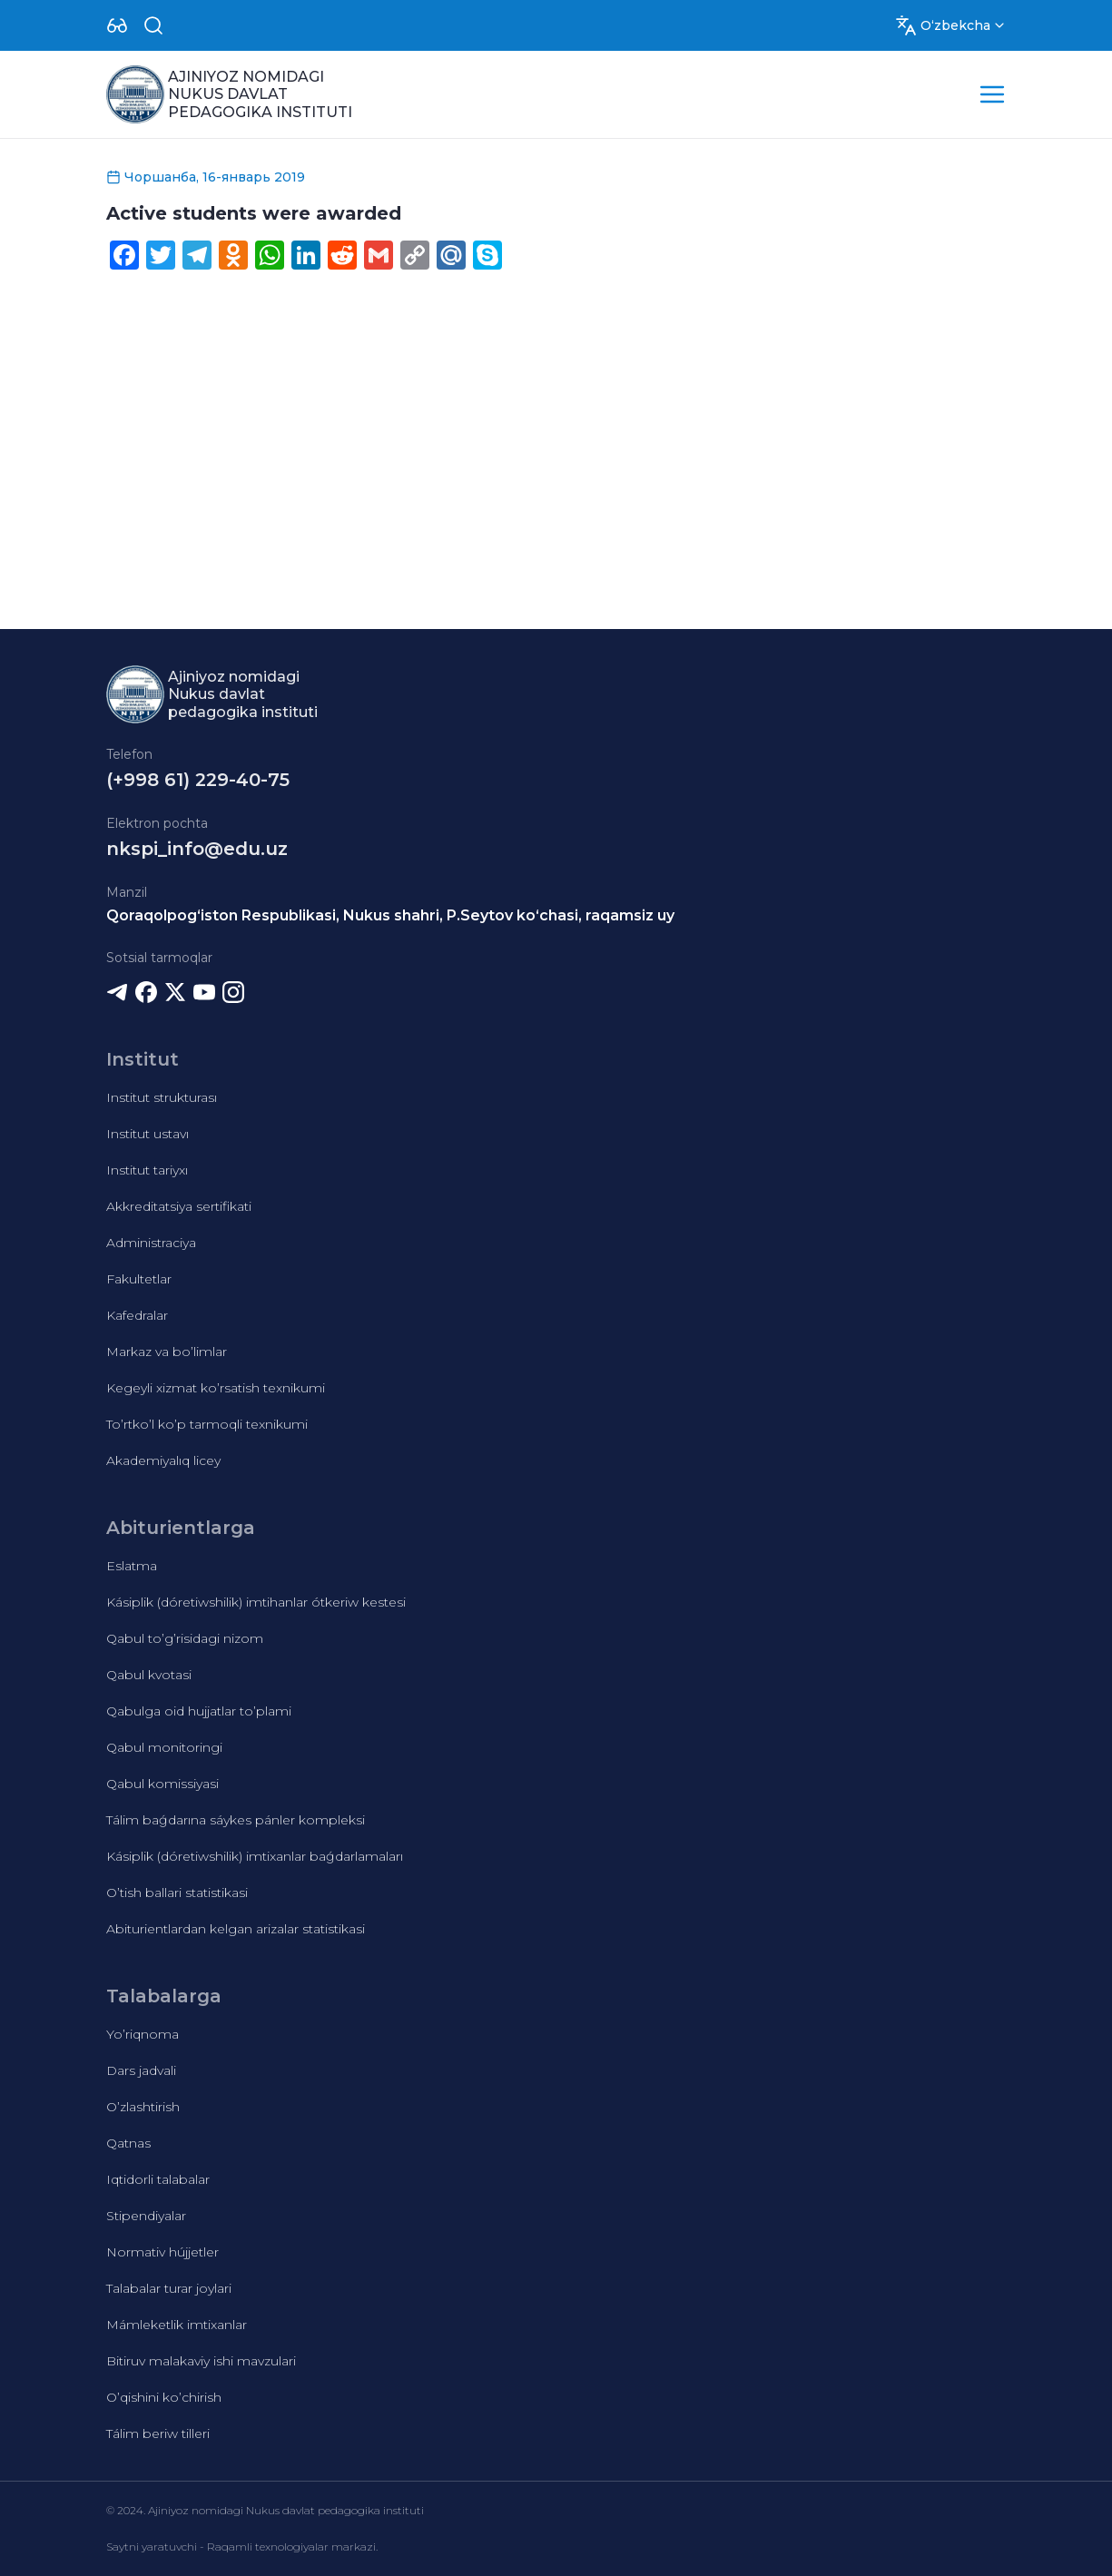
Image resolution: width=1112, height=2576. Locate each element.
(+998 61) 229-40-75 (198, 780)
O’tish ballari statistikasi (177, 1892)
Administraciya (151, 1242)
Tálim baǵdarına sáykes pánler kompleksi (235, 1820)
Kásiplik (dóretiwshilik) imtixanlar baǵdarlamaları (254, 1856)
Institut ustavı (147, 1134)
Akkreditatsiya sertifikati (178, 1206)
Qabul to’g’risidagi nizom (184, 1638)
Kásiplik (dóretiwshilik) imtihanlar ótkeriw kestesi (256, 1602)
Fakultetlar (139, 1279)
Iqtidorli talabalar (158, 2179)
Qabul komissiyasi (162, 1783)
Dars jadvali (141, 2070)
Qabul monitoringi (164, 1747)
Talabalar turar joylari (168, 2288)
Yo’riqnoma (142, 2034)
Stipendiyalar (146, 2215)
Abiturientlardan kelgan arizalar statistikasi (235, 1929)
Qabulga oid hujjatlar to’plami (198, 1711)
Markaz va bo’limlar (166, 1351)
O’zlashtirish (143, 2107)
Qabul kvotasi (149, 1675)
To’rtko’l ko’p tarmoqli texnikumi (207, 1424)
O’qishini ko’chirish (163, 2397)
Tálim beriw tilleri (158, 2433)
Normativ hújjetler (162, 2252)
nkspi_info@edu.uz (197, 849)
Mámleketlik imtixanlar (176, 2324)
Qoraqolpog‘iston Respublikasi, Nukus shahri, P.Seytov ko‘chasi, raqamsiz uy (390, 915)
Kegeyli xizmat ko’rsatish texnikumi (215, 1388)
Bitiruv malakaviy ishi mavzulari (201, 2361)
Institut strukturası (161, 1097)
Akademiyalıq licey (163, 1460)
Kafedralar (137, 1315)
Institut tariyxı (147, 1170)
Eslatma (131, 1566)
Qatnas (128, 2143)
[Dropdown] (117, 25)
